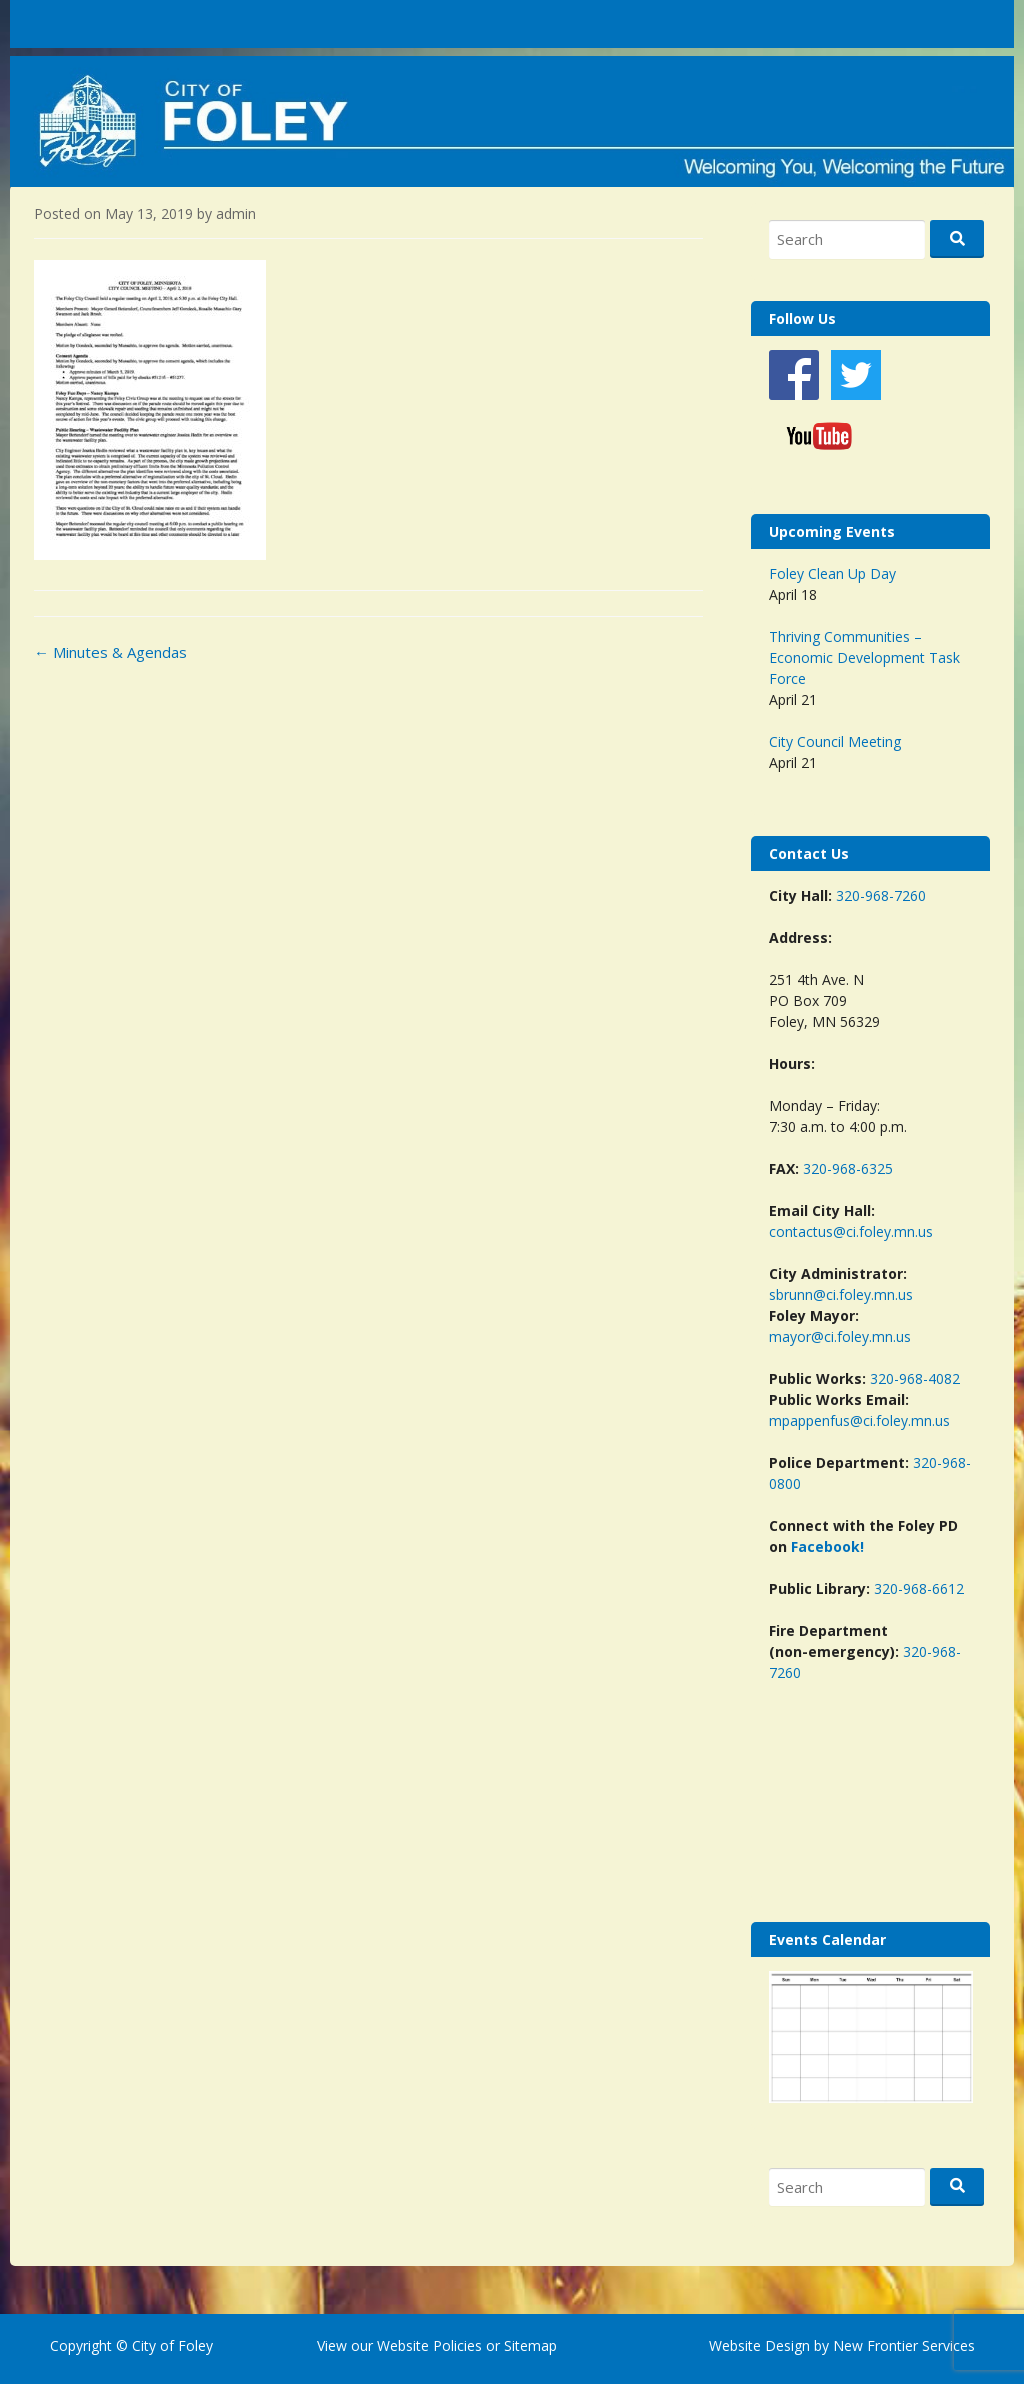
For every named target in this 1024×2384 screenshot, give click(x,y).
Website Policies (429, 2345)
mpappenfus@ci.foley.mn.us (859, 1420)
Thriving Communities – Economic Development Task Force (864, 657)
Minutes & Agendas (110, 652)
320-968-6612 (919, 1588)
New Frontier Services (904, 2345)
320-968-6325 (848, 1168)
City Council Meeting (835, 741)
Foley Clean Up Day (832, 573)
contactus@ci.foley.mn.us (851, 1231)
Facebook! (827, 1546)
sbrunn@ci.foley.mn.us (841, 1294)
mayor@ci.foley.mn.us (840, 1336)
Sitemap (528, 2345)
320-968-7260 (881, 895)
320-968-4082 (915, 1378)
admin (236, 213)
